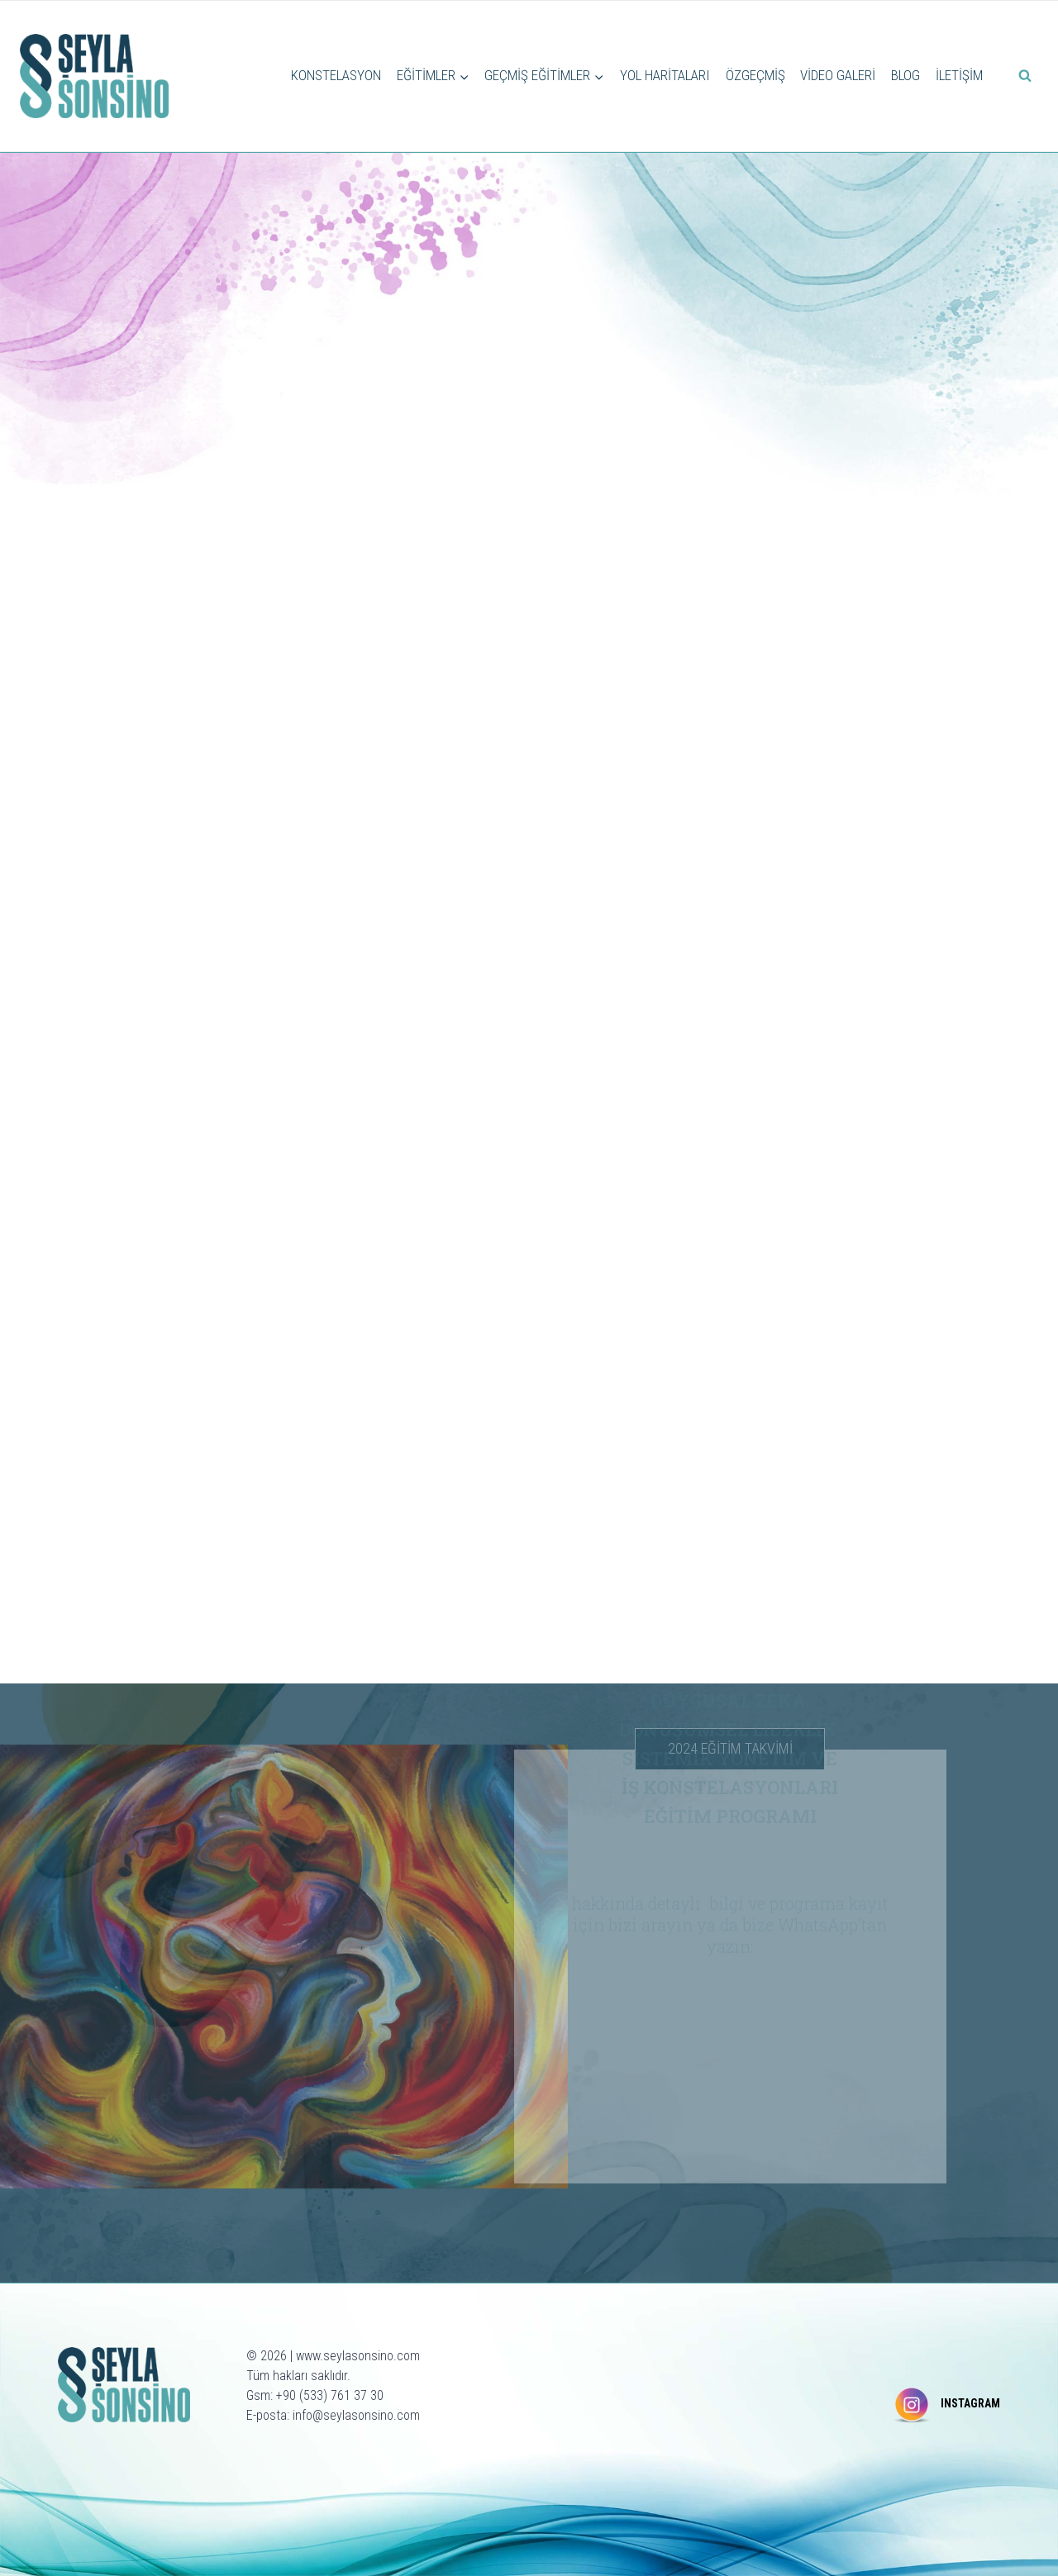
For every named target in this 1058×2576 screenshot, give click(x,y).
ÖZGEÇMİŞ (755, 75)
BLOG (905, 75)
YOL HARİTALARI (665, 75)
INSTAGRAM (970, 2403)
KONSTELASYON (336, 75)
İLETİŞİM (959, 75)
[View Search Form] (1025, 76)
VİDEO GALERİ (837, 75)
